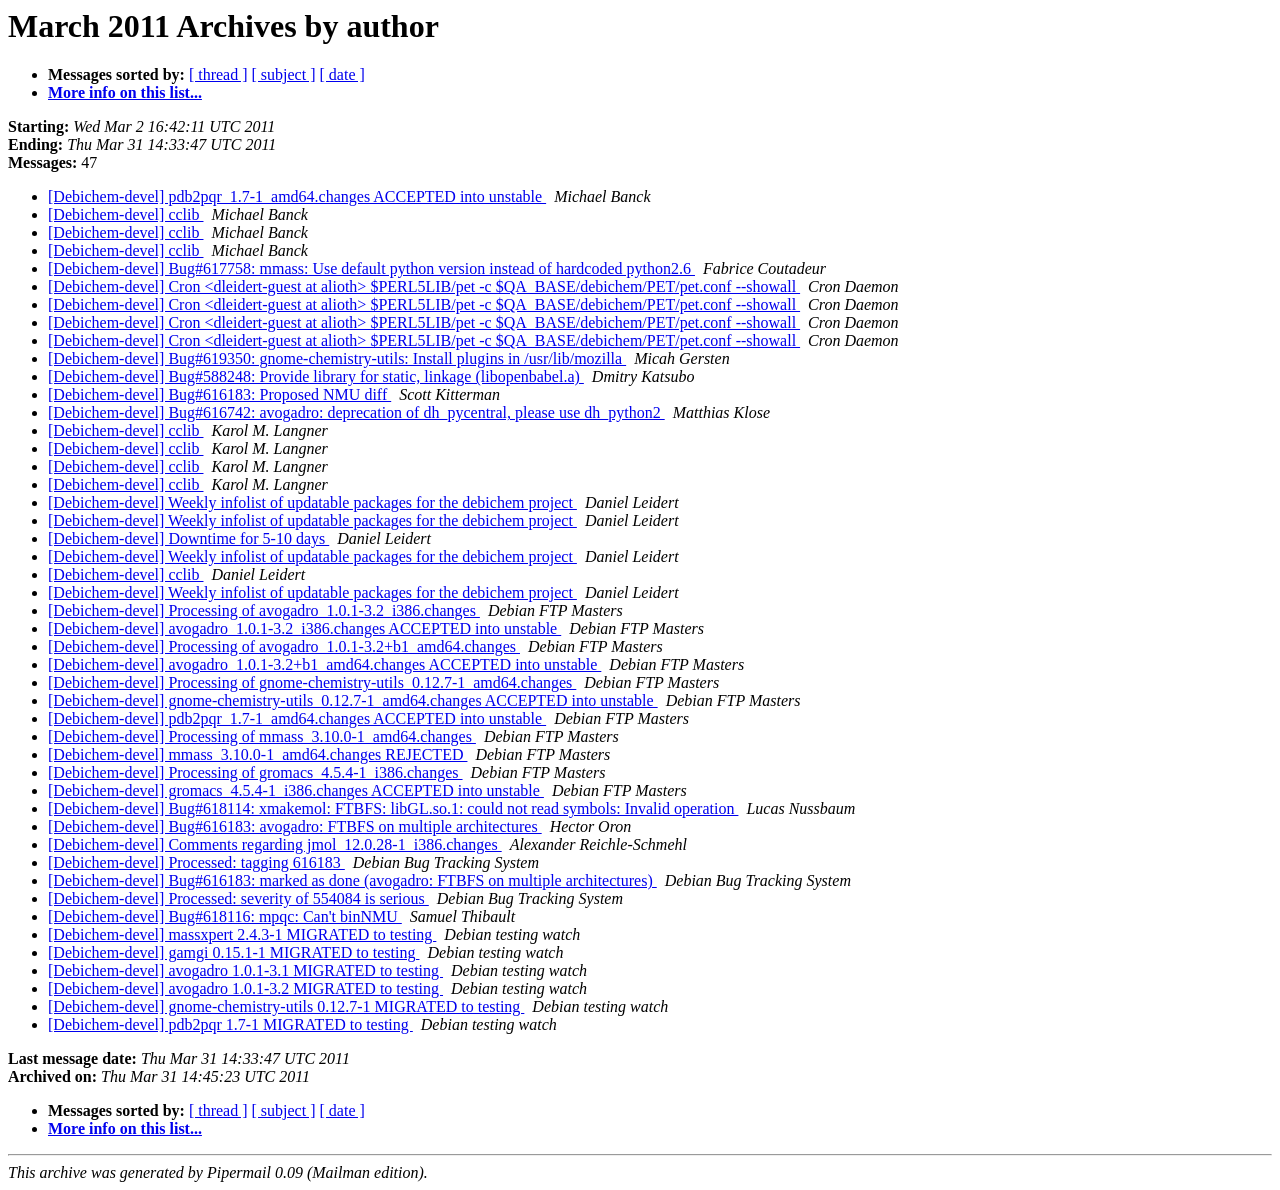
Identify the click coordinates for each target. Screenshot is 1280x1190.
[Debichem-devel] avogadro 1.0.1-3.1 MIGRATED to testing (245, 970)
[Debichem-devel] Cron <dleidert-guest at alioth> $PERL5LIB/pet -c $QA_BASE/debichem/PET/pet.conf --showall (424, 286)
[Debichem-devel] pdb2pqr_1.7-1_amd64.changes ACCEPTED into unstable (297, 196)
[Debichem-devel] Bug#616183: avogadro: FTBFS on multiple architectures (295, 826)
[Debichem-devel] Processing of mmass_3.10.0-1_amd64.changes (262, 736)
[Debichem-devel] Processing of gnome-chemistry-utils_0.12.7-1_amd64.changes (312, 682)
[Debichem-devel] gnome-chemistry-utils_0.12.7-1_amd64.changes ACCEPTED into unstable (353, 700)
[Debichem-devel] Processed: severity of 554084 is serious (238, 898)
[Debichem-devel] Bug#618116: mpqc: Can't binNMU (225, 916)
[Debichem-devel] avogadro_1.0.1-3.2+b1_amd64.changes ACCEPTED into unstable (324, 664)
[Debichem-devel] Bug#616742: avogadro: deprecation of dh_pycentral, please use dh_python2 (356, 412)
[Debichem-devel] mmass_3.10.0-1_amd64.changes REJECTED (257, 754)
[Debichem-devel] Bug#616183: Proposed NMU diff (219, 394)
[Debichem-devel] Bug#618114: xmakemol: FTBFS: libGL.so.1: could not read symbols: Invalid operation (393, 808)
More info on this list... (125, 92)
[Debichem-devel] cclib (125, 214)
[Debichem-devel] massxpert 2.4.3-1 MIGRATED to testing (242, 934)
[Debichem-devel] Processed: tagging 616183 (196, 862)
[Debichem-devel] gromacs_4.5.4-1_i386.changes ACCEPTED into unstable (296, 790)
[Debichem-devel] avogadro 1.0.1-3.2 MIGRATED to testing (245, 988)
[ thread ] (218, 74)
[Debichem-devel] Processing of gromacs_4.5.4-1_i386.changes (255, 772)
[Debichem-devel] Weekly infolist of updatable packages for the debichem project (312, 502)
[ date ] (342, 74)
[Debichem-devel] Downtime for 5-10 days (188, 538)
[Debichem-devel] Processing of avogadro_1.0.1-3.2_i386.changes (264, 610)
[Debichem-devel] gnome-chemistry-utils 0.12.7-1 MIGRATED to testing (286, 1006)
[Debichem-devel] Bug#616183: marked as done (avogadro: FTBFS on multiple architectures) (352, 880)
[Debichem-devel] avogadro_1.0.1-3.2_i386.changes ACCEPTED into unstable (304, 628)
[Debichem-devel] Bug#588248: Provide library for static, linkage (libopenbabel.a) (316, 376)
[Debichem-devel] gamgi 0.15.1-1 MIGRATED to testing (233, 952)
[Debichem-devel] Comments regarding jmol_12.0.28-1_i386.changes (275, 844)
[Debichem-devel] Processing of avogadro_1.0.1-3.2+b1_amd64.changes (284, 646)
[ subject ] (284, 74)
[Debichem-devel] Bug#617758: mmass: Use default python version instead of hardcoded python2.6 (371, 268)
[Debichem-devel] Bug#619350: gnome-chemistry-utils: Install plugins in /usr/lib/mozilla (337, 358)
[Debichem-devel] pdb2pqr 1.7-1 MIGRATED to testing (230, 1024)
